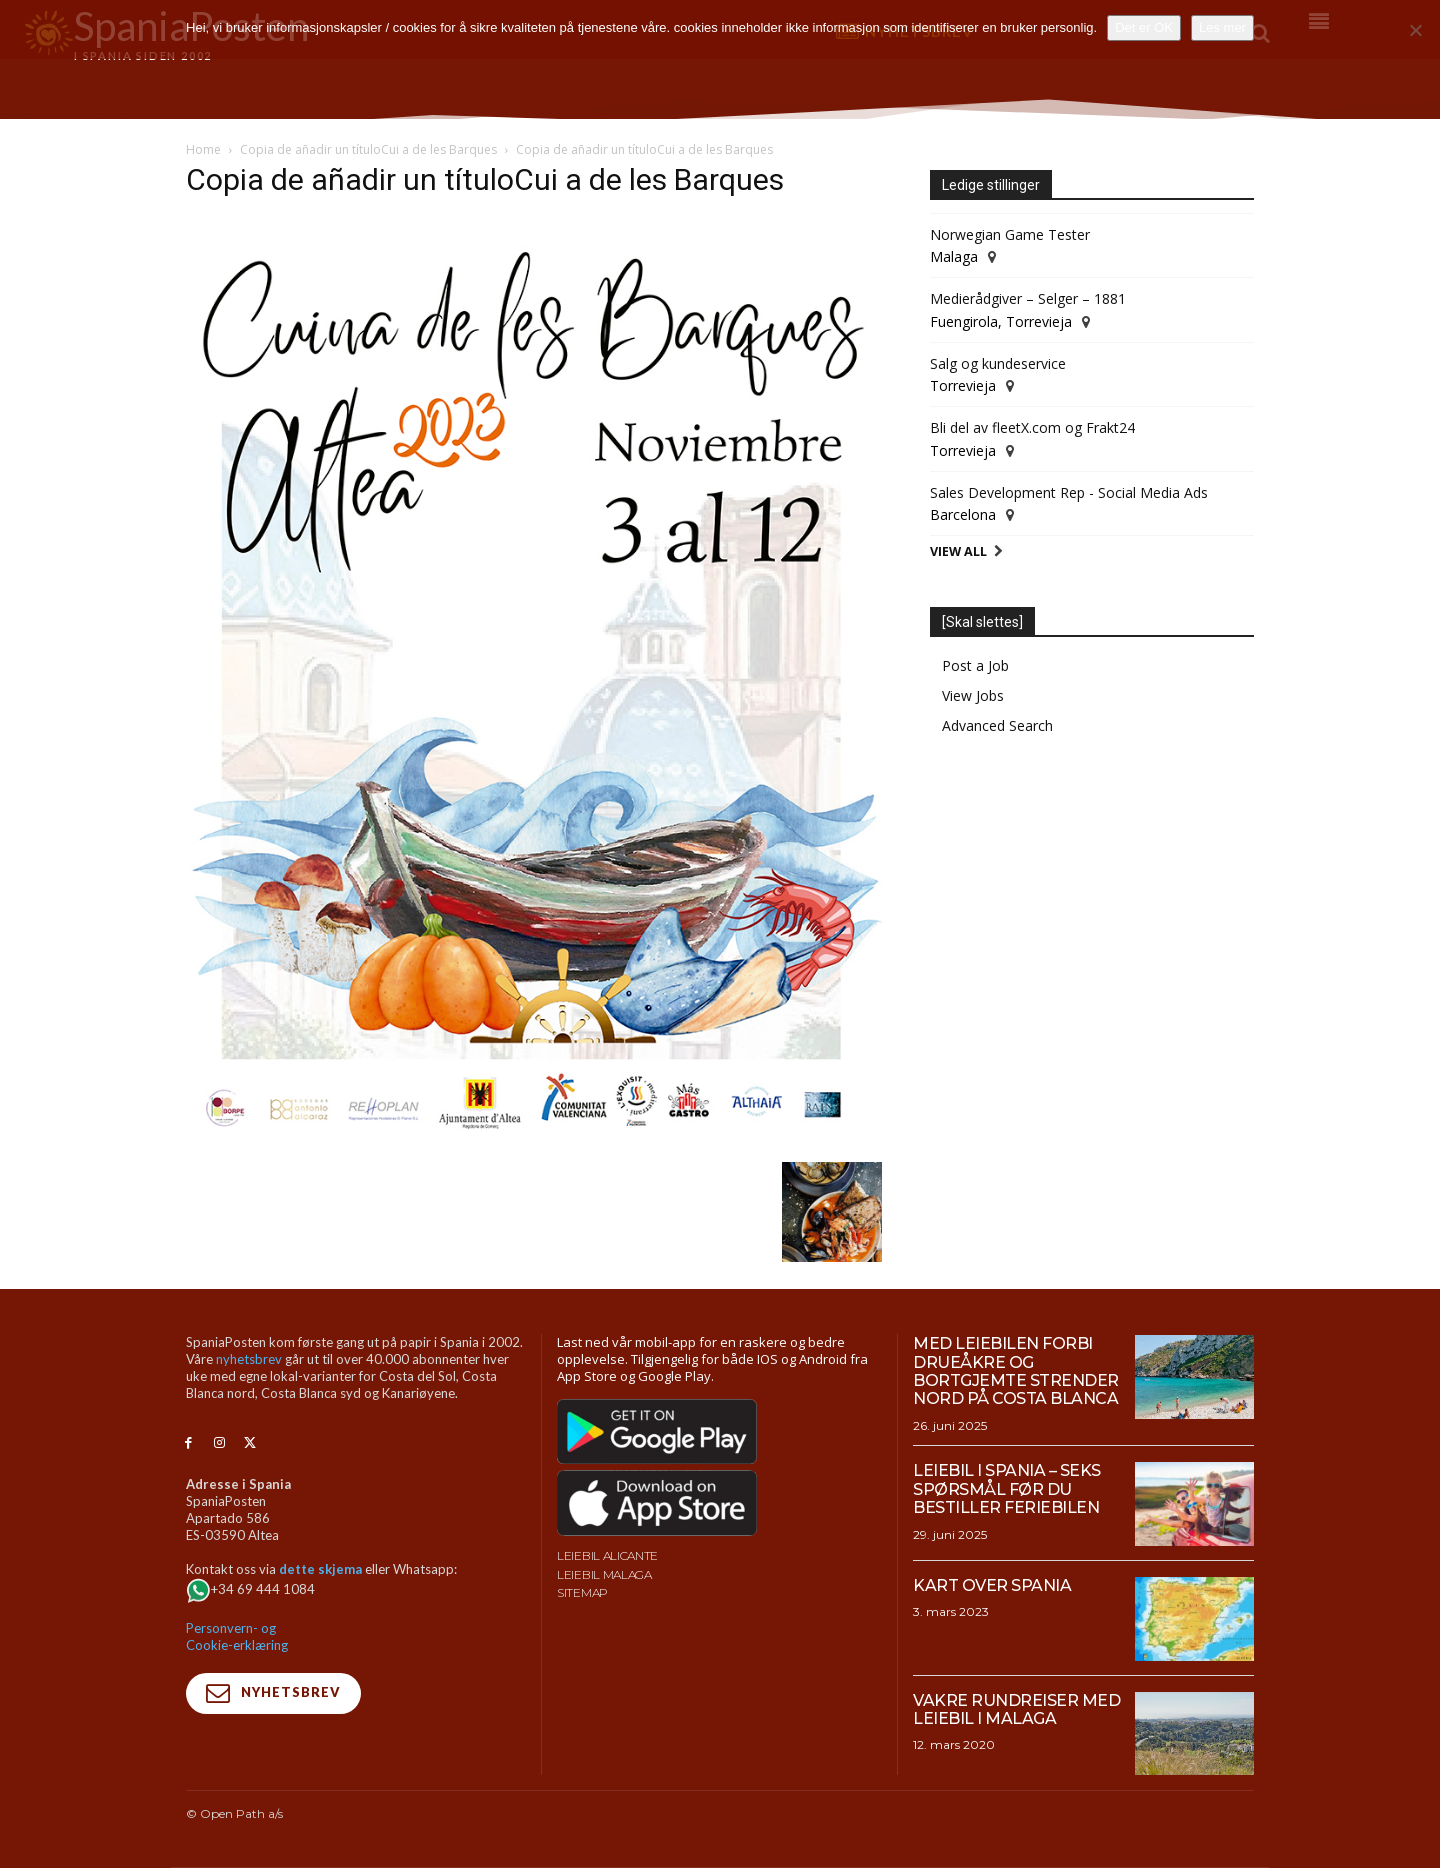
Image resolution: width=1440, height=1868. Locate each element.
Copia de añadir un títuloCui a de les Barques (368, 149)
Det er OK (1144, 27)
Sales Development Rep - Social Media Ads (1069, 492)
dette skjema (320, 1569)
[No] (1415, 30)
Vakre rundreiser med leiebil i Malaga (1016, 1709)
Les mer (1222, 27)
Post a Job (975, 665)
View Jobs (973, 695)
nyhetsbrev (249, 1359)
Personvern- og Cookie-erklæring (237, 1636)
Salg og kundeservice (998, 363)
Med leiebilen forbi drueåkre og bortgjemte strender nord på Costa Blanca (1016, 1371)
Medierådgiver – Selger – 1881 (1028, 298)
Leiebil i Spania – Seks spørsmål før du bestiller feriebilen (1007, 1489)
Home (203, 149)
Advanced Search (997, 725)
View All (958, 551)
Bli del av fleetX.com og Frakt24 (1032, 427)
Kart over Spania (992, 1585)
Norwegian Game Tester (1010, 234)
